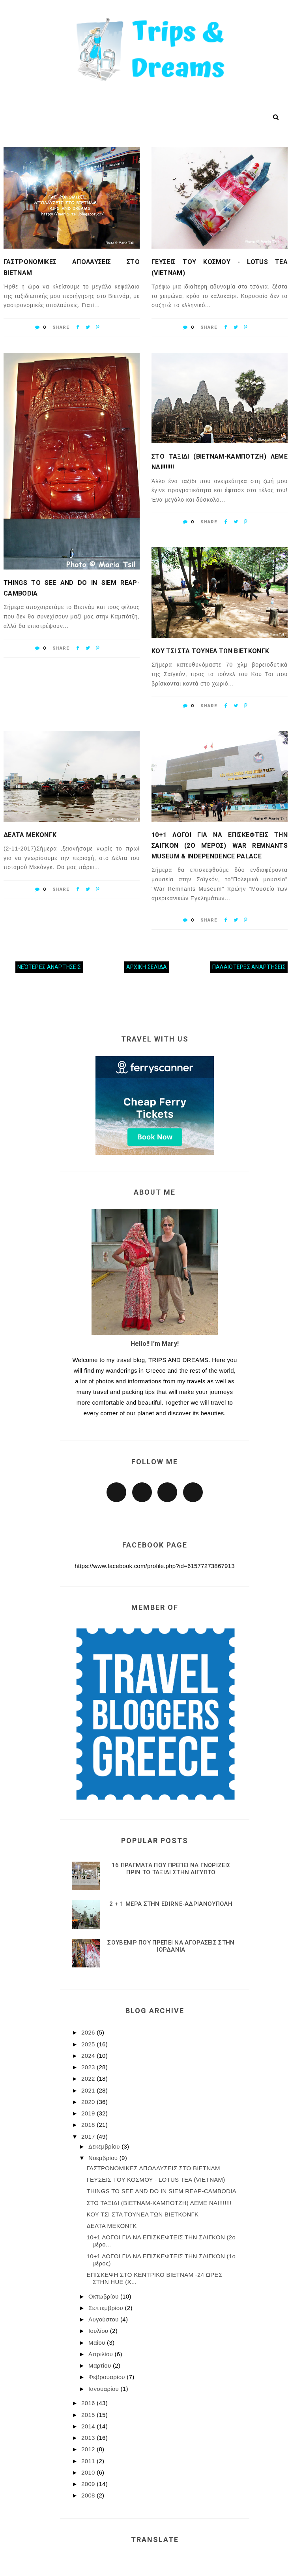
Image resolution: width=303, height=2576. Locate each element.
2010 (89, 2472)
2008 (89, 2495)
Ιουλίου (99, 2330)
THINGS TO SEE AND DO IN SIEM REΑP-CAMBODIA (72, 588)
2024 (89, 2055)
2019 (89, 2113)
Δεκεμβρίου (105, 2146)
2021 (89, 2090)
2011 (89, 2461)
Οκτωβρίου (104, 2296)
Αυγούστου (104, 2319)
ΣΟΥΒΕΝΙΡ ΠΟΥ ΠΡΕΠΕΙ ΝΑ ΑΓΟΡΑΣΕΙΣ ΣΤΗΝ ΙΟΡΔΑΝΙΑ (170, 1946)
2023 (89, 2067)
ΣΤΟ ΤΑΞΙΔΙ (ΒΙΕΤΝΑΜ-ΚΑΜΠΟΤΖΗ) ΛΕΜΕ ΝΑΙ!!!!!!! (220, 462)
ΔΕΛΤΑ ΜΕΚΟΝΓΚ (30, 835)
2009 (89, 2483)
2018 (89, 2124)
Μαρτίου (100, 2365)
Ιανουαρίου (104, 2388)
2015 (89, 2414)
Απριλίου (101, 2354)
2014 (89, 2426)
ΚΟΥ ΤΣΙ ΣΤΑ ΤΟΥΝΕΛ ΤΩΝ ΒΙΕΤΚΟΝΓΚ (210, 651)
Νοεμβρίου (104, 2157)
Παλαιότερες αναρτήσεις (249, 967)
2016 (89, 2403)
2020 (89, 2101)
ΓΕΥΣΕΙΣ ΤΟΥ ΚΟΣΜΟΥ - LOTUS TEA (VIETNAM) (220, 267)
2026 (89, 2032)
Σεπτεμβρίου (106, 2307)
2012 (89, 2449)
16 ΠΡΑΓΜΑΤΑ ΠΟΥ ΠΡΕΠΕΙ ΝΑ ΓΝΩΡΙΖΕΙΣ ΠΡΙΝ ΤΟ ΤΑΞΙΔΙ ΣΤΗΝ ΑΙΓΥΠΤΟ (171, 1869)
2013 (89, 2437)
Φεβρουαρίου (107, 2377)
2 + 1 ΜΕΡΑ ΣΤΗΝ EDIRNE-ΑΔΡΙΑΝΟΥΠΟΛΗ (171, 1903)
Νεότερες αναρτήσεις (49, 967)
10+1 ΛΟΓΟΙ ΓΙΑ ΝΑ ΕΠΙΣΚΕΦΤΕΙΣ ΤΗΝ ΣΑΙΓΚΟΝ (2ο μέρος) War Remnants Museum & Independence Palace (220, 845)
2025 (89, 2044)
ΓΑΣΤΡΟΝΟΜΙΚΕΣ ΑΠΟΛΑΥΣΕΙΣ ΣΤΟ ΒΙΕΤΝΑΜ (72, 267)
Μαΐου (97, 2342)
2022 (89, 2078)
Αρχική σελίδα (146, 967)
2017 (89, 2136)
